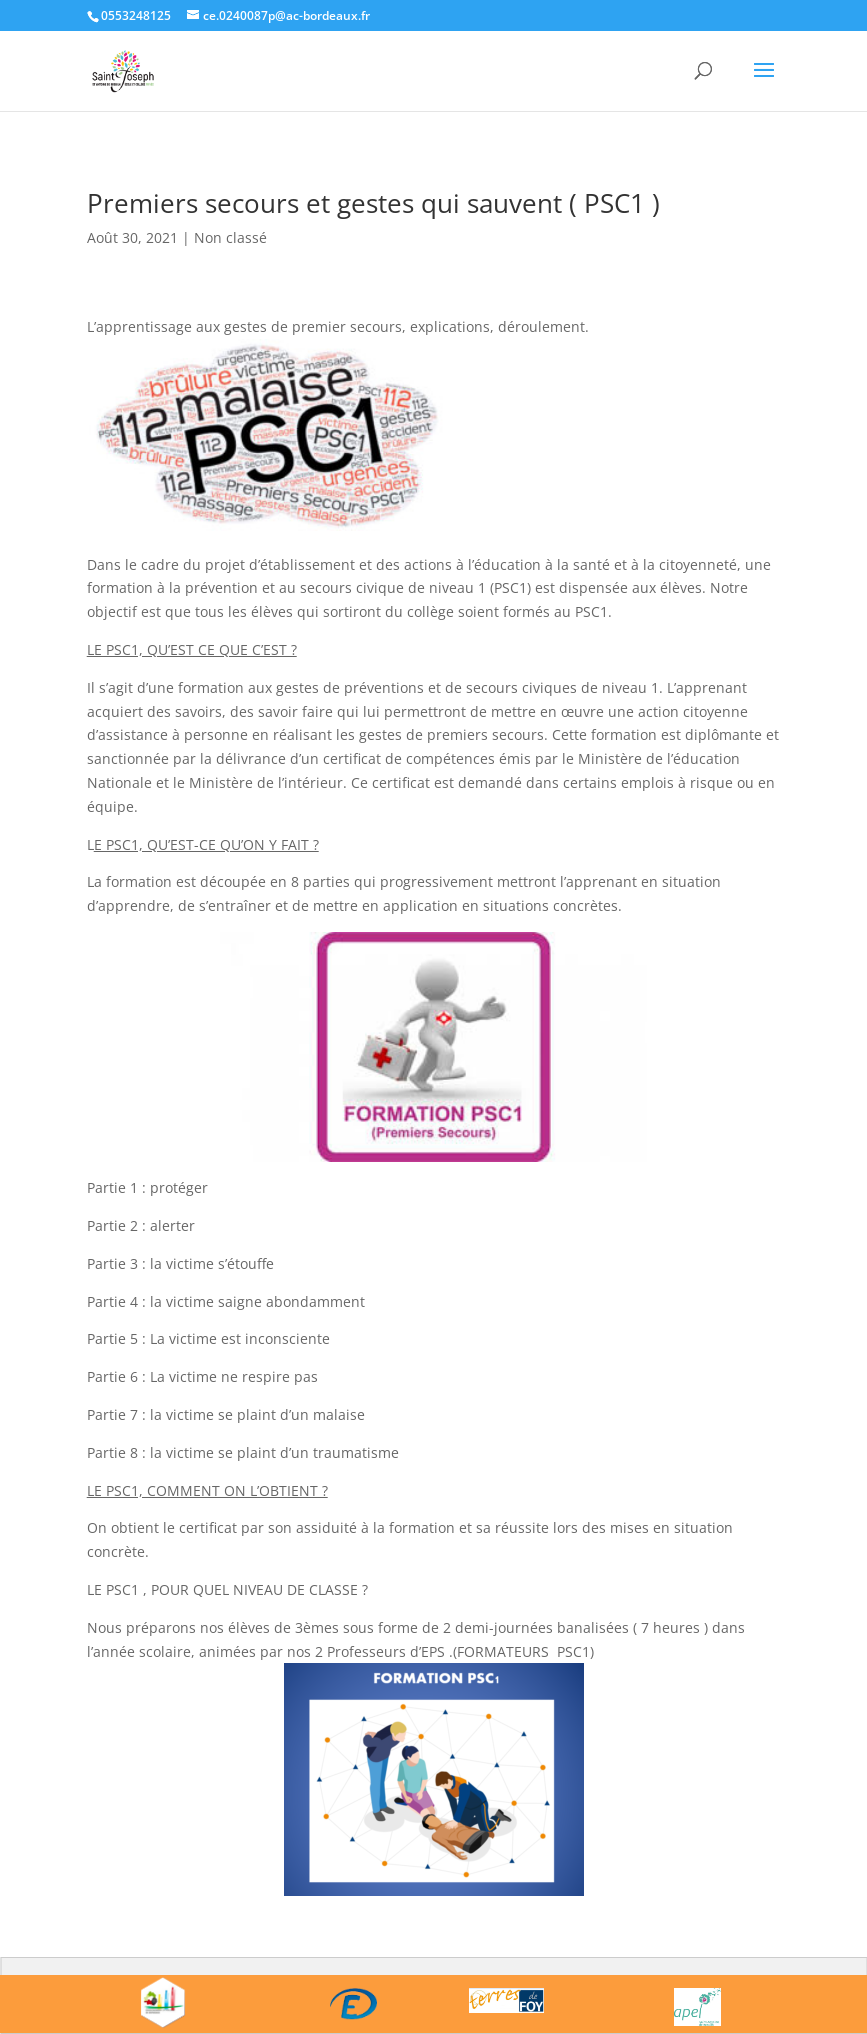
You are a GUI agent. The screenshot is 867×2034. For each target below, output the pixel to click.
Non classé (230, 237)
